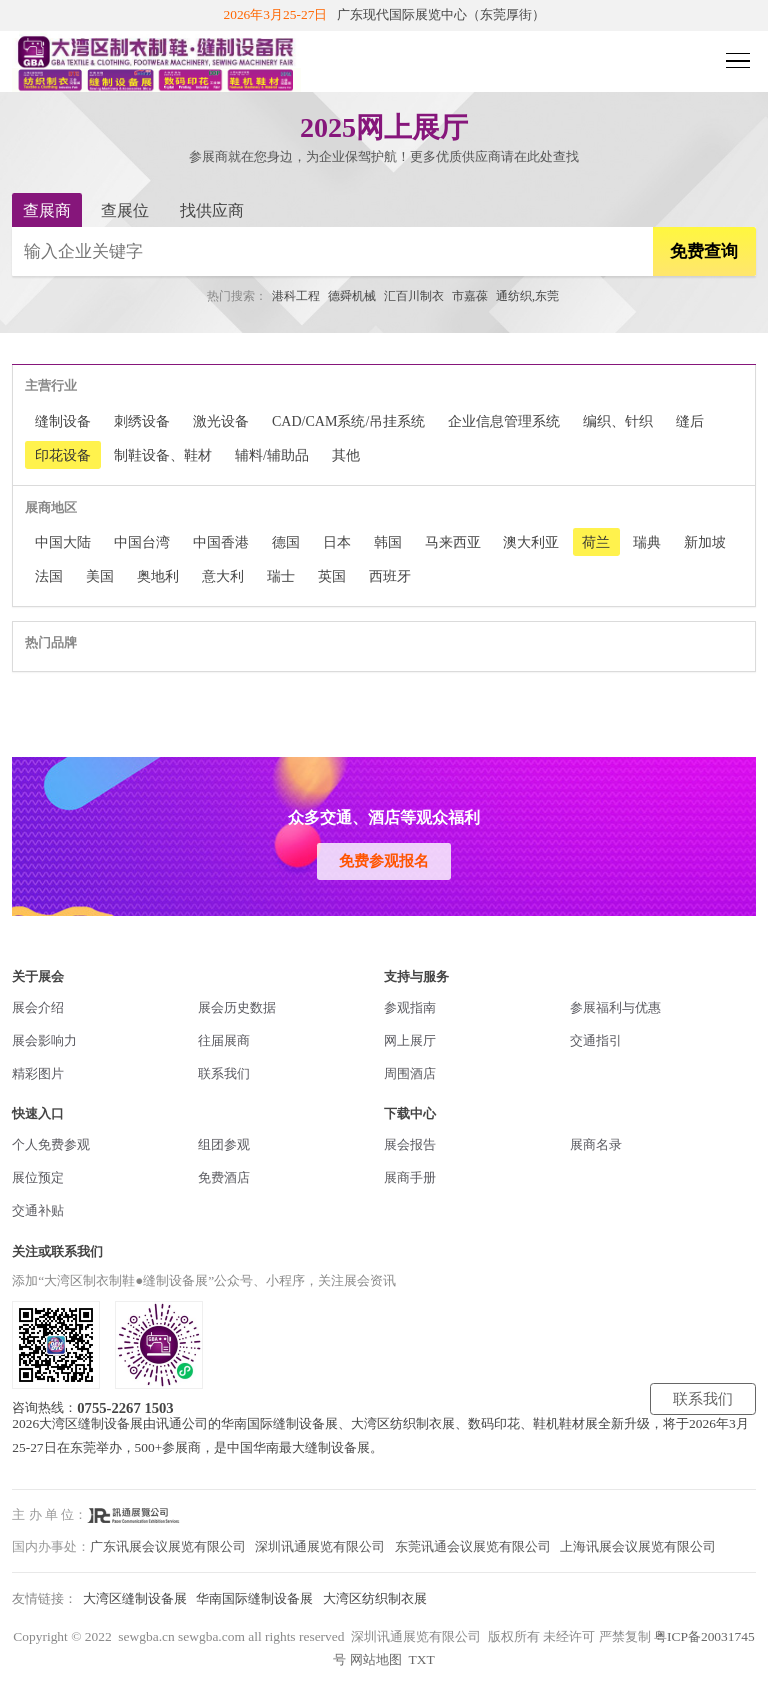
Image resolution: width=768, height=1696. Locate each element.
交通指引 (596, 1040)
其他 (346, 455)
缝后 (690, 421)
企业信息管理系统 (504, 421)
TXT (421, 1659)
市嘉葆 (470, 296)
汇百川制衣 (414, 296)
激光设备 (221, 421)
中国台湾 (142, 542)
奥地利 (158, 576)
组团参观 (224, 1144)
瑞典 (647, 542)
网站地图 (376, 1659)
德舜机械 (352, 296)
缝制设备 (63, 421)
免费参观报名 (384, 861)
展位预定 (38, 1177)
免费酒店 (224, 1177)
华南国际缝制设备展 (254, 1598)
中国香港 (221, 542)
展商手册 (410, 1177)
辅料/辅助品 (272, 455)
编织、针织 (618, 421)
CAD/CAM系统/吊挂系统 (348, 421)
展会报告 (410, 1144)
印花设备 (63, 455)
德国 (286, 542)
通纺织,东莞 (527, 296)
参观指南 (410, 1007)
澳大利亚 (531, 542)
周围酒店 (410, 1073)
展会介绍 (38, 1007)
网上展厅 (410, 1040)
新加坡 (705, 542)
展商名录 (596, 1144)
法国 (49, 576)
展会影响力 (44, 1040)
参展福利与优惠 (615, 1007)
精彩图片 (38, 1073)
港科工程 (296, 296)
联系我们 (224, 1073)
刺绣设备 (142, 421)
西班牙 (390, 576)
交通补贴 (38, 1210)
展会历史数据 (237, 1007)
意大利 (223, 576)
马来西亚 (453, 542)
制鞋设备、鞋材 (163, 455)
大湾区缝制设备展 (135, 1598)
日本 (337, 542)
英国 (332, 576)
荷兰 (596, 542)
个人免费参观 (51, 1144)
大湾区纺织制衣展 (375, 1598)
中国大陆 (63, 542)
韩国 (388, 542)
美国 (100, 576)
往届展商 (224, 1040)
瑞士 (281, 576)
